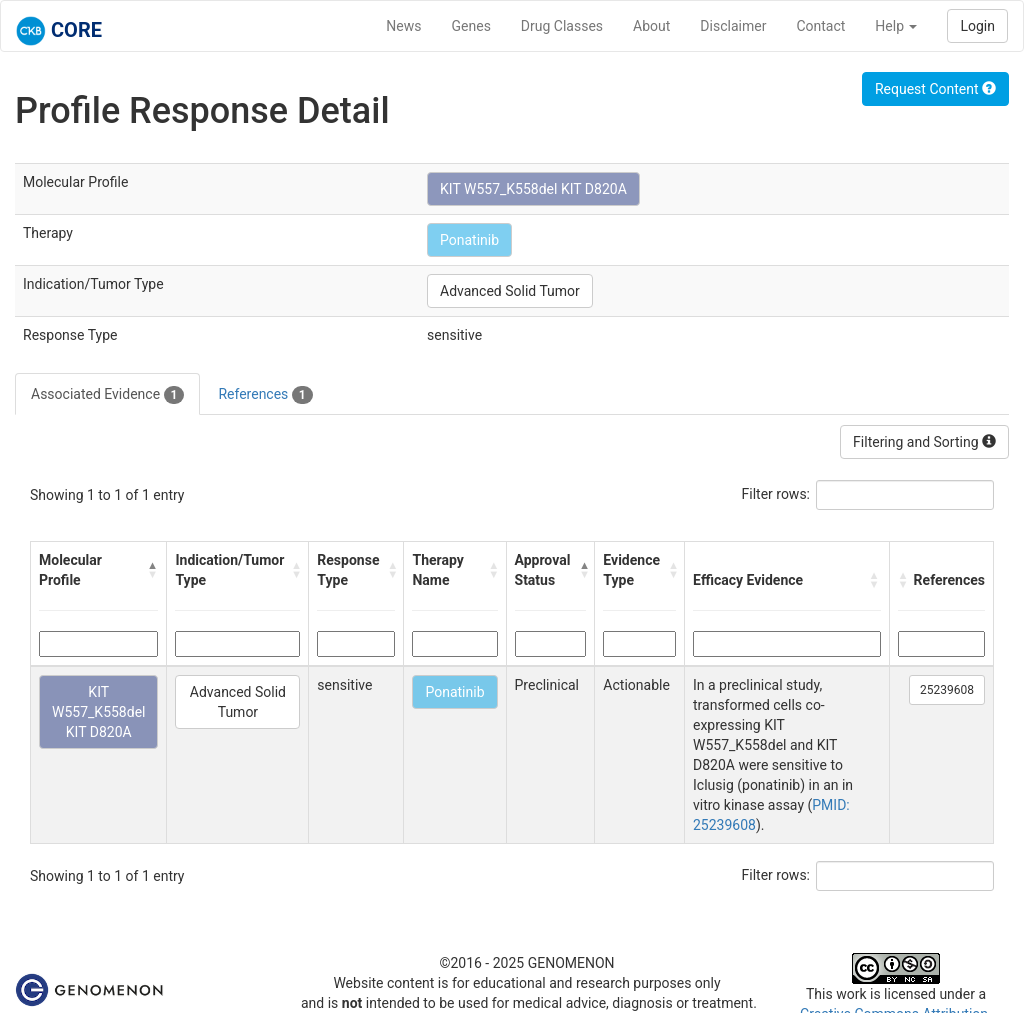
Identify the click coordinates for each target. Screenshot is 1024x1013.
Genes (471, 26)
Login (977, 26)
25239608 (947, 690)
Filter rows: (776, 494)
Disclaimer (733, 26)
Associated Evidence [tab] (107, 395)
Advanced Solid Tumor (510, 291)
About (651, 26)
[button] (153, 570)
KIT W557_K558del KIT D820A (533, 189)
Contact (820, 26)
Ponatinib (469, 240)
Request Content (935, 89)
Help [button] (896, 26)
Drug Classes (562, 26)
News (403, 26)
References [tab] (265, 395)
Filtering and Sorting (924, 442)
